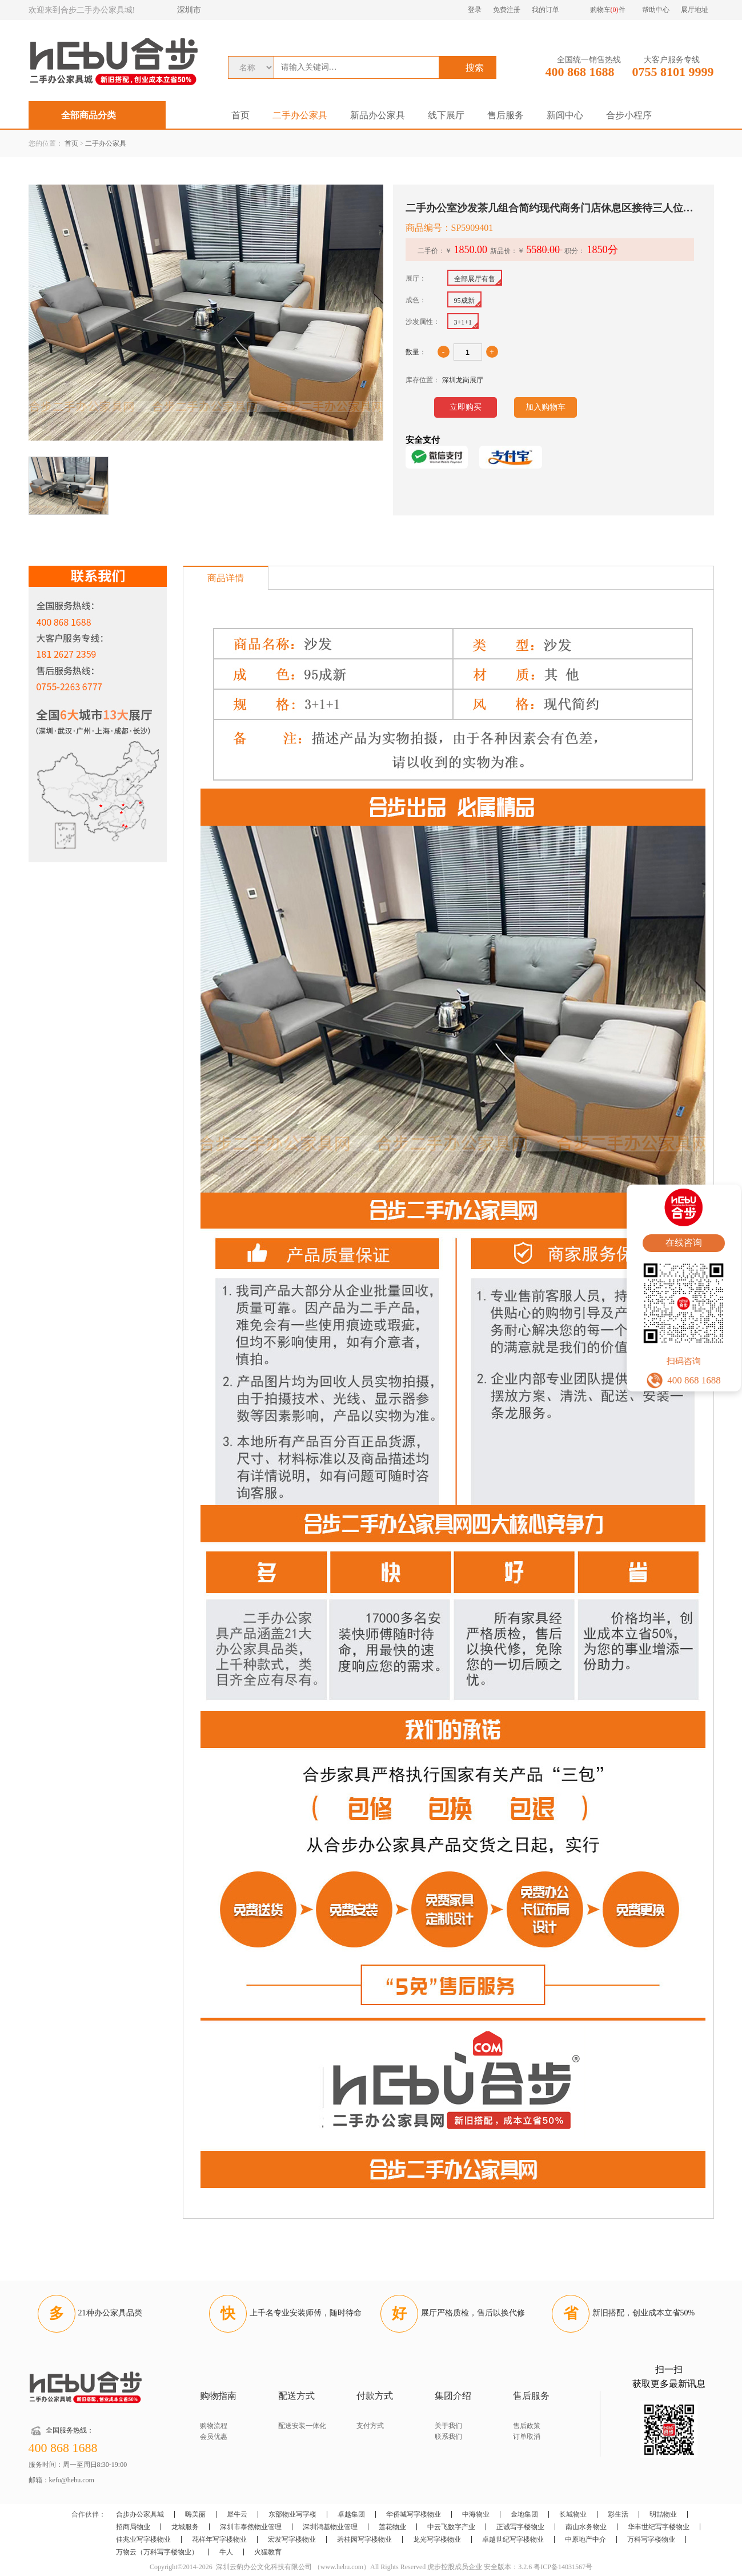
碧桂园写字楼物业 (364, 2539)
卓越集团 (351, 2514)
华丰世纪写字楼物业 (658, 2527)
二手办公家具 (299, 115)
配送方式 (296, 2396)
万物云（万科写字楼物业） (157, 2552)
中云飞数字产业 (451, 2527)
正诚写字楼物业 (520, 2527)
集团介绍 (453, 2396)
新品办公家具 (377, 115)
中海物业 (476, 2514)
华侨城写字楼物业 (413, 2514)
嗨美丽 (195, 2514)
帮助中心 (655, 10)
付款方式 (374, 2396)
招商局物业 (133, 2527)
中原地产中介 (585, 2539)
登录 (475, 10)
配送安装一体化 (302, 2426)
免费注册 (506, 10)
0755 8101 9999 (673, 72)
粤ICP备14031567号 (563, 2567)
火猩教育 (268, 2552)
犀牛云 (237, 2514)
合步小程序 (629, 115)
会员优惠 (213, 2437)
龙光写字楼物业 (437, 2539)
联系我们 (448, 2437)
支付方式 (370, 2426)
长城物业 (573, 2514)
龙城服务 (185, 2527)
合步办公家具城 (140, 2514)
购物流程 (213, 2426)
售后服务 (505, 115)
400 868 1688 (580, 72)
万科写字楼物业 (651, 2539)
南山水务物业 (586, 2527)
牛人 (226, 2552)
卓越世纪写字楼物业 (513, 2539)
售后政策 (526, 2426)
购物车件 (607, 10)
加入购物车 (545, 407)
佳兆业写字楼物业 (143, 2539)
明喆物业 (663, 2514)
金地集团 (524, 2514)
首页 (240, 115)
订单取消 (526, 2437)
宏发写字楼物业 (292, 2539)
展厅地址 (694, 10)
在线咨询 (683, 1242)
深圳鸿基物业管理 (330, 2527)
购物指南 (218, 2396)
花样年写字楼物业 (219, 2539)
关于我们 (448, 2426)
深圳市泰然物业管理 (251, 2527)
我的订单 (545, 10)
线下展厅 (446, 115)
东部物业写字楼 (292, 2514)
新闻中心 (565, 115)
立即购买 (466, 407)
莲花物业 (392, 2527)
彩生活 (618, 2514)
